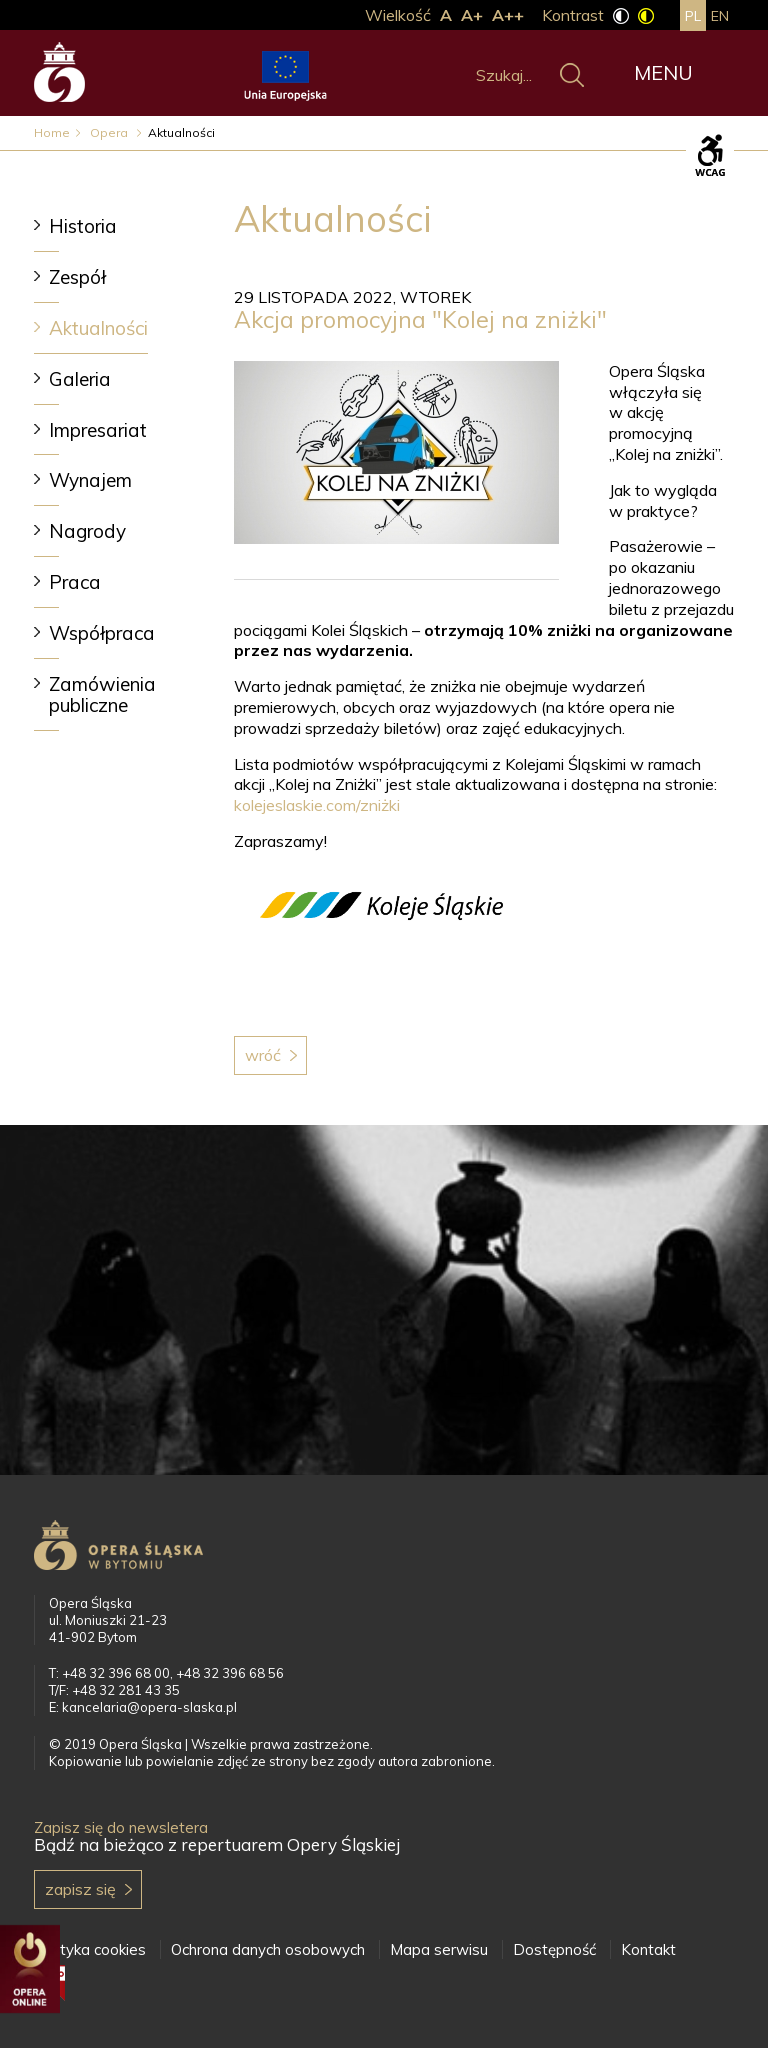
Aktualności (98, 328)
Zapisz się (80, 1889)
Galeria (80, 379)
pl (693, 16)
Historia (83, 226)
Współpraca (102, 633)
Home (52, 132)
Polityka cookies (90, 1949)
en (720, 16)
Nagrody (87, 531)
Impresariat (98, 430)
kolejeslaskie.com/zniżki (317, 805)
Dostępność (554, 1949)
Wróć (263, 1055)
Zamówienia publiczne (102, 694)
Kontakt (648, 1949)
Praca (75, 582)
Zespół (77, 277)
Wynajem (90, 480)
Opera (110, 132)
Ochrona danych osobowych (268, 1949)
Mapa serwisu (439, 1949)
